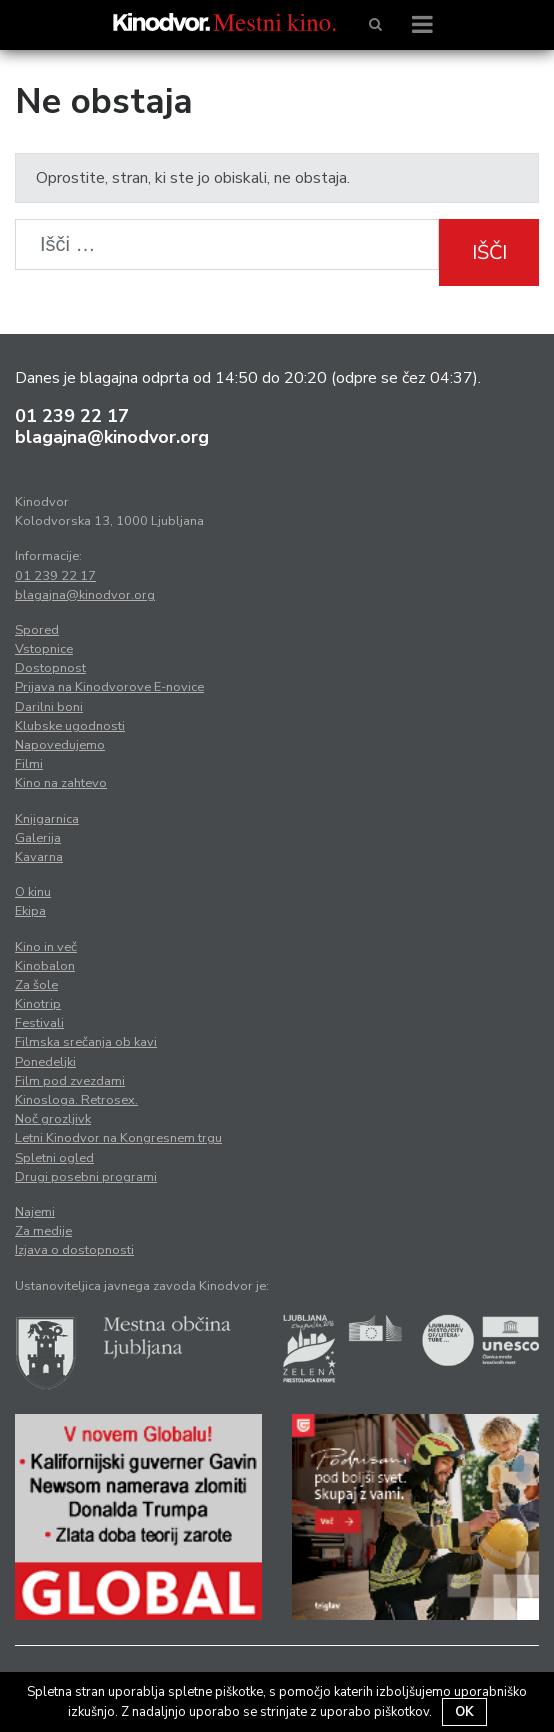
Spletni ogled (54, 1158)
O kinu (33, 892)
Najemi (35, 1212)
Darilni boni (49, 707)
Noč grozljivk (53, 1119)
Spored (37, 630)
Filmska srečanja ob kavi (86, 1042)
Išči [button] (489, 252)
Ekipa (30, 911)
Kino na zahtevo (61, 783)
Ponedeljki (45, 1062)
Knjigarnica (47, 819)
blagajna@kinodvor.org (112, 437)
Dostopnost (50, 668)
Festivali (39, 1023)
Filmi (29, 764)
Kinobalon (45, 966)
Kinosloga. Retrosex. (76, 1100)
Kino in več (46, 947)
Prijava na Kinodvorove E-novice (109, 687)
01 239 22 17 (72, 416)
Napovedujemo (60, 745)
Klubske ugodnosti (70, 726)
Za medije (43, 1231)
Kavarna (39, 857)
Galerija (38, 838)
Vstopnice (44, 649)
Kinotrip (38, 1004)
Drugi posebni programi (86, 1177)
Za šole (36, 985)
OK (464, 1712)
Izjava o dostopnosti (74, 1250)
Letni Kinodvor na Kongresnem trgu (118, 1138)
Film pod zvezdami (70, 1081)
